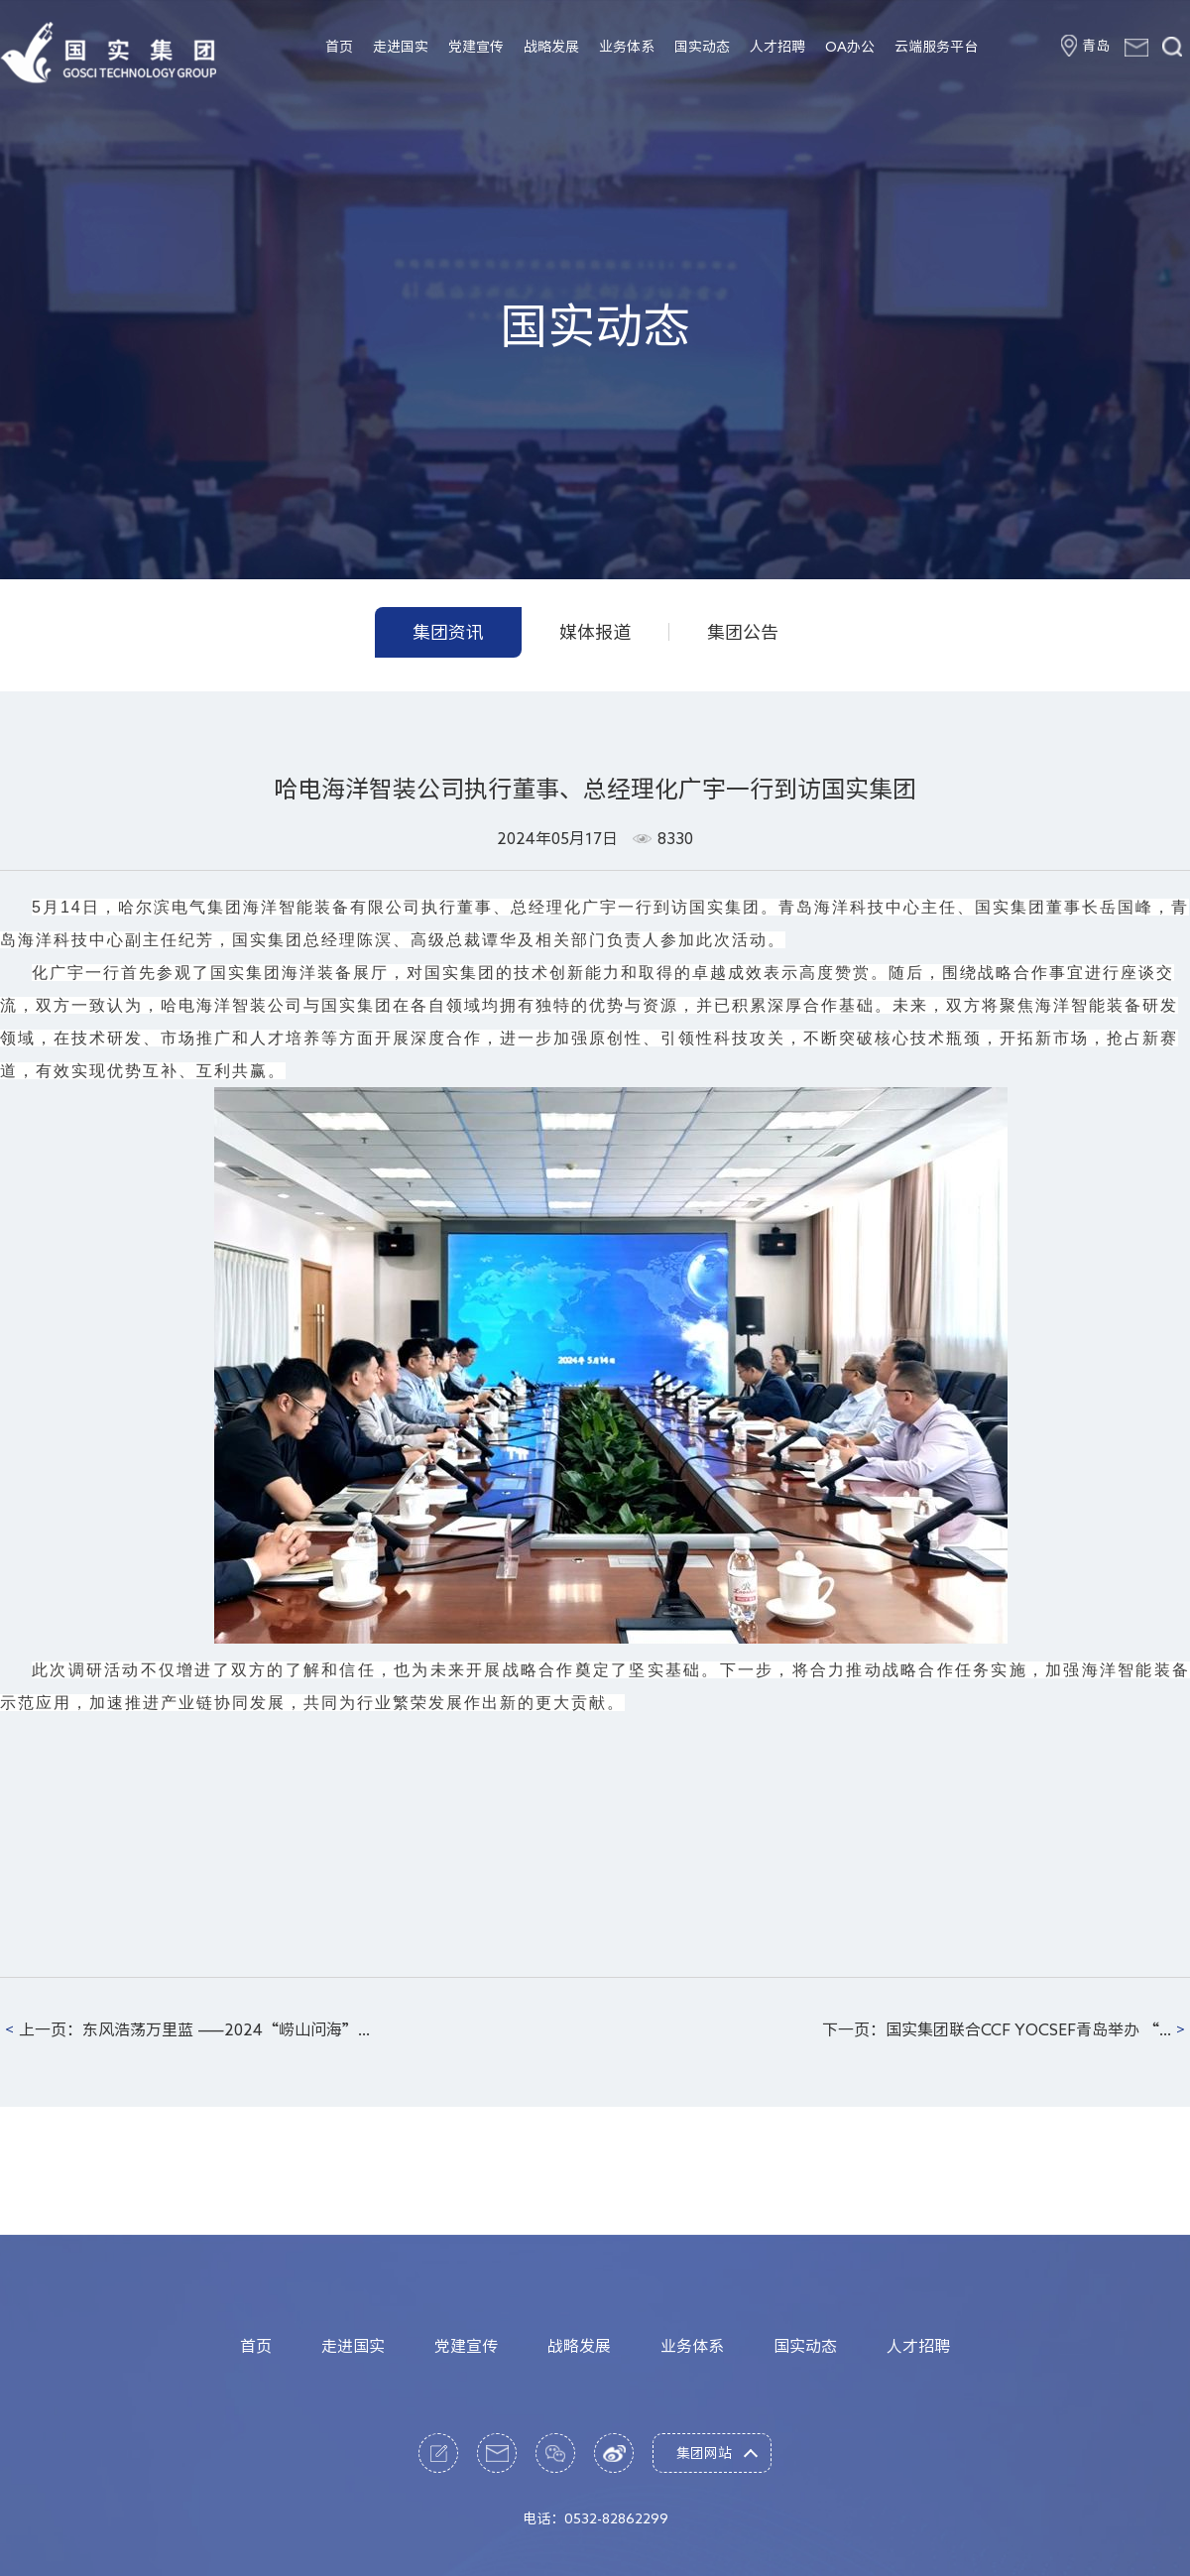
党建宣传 (476, 47)
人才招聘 (777, 47)
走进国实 (400, 47)
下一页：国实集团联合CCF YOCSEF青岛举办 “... (996, 2029)
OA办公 (850, 47)
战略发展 (551, 47)
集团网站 (704, 2538)
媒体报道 (595, 632)
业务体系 (626, 47)
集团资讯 (448, 632)
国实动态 (702, 47)
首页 (339, 47)
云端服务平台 (936, 47)
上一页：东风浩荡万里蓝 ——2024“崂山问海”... (194, 2029)
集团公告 (742, 632)
